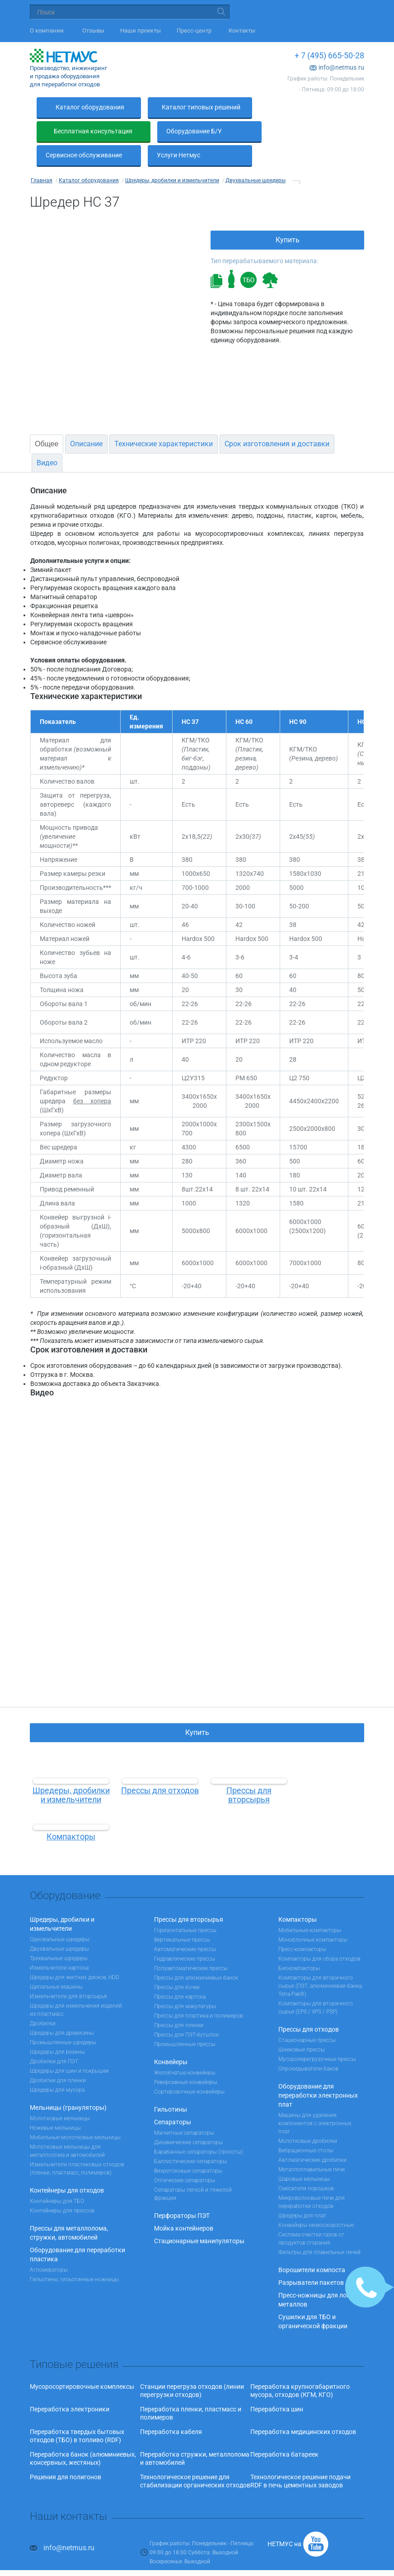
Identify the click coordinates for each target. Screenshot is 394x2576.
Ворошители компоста (311, 2246)
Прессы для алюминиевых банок (196, 1954)
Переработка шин (276, 2385)
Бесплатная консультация (307, 107)
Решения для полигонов (65, 2453)
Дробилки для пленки (58, 2056)
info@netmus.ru (341, 67)
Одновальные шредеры (59, 1915)
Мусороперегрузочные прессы (317, 2035)
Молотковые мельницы (60, 2094)
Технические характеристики (163, 420)
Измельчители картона (59, 1944)
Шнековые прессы (301, 2026)
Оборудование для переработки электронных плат (318, 2071)
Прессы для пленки (178, 2001)
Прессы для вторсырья (188, 1895)
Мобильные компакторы (309, 1906)
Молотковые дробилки (307, 2117)
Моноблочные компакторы (312, 1916)
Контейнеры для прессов (62, 2187)
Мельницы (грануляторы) (68, 2083)
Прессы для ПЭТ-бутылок (186, 2011)
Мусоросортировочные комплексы (82, 2362)
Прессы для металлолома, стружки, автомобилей (69, 2209)
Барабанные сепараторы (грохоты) (198, 2128)
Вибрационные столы (305, 2126)
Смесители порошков (306, 2164)
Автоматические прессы (185, 1925)
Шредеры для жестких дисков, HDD (74, 1953)
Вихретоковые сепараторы (188, 2147)
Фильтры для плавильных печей (319, 2228)
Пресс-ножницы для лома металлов (316, 2276)
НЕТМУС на (284, 2520)
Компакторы (297, 1895)
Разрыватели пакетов (311, 2258)
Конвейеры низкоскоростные (316, 2201)
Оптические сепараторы (184, 2156)
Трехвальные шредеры (59, 1934)
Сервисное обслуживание (195, 131)
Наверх (197, 2563)
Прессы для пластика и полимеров (198, 1992)
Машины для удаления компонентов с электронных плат (315, 2099)
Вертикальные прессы (182, 1916)
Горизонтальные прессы (185, 1906)
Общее (46, 420)
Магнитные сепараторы (184, 2109)
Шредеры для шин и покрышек (69, 2047)
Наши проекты (140, 30)
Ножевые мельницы (55, 2104)
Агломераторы (49, 2246)
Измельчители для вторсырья (68, 1972)
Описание (86, 420)
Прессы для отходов (308, 2005)
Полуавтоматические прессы (191, 1944)
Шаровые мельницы (304, 2155)
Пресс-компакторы (302, 1925)
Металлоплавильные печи (311, 2145)
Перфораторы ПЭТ (182, 2191)
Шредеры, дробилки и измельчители (62, 1900)
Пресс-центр (195, 30)
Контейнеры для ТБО (57, 2177)
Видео (47, 439)
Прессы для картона (180, 1973)
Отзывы (93, 30)
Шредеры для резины (57, 2028)
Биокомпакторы (299, 1944)
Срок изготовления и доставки (277, 420)
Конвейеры (171, 2038)
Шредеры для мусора (57, 2066)
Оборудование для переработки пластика (77, 2230)
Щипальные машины (56, 1963)
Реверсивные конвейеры (185, 2058)
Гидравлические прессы (184, 1935)
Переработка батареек (284, 2430)
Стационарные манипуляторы (199, 2217)
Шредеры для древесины (62, 2009)
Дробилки (43, 1999)
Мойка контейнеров (183, 2204)
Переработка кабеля (171, 2407)
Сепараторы (172, 2098)
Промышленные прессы (185, 2020)
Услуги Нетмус (289, 131)
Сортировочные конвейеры (189, 2068)
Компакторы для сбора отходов (319, 1935)
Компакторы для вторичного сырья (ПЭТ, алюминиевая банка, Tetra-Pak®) (320, 1962)
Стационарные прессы (307, 2016)
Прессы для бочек (177, 1963)
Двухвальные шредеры (59, 1925)
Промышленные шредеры (63, 2018)
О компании (48, 30)
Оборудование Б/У (73, 131)
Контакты (242, 30)
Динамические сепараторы (188, 2118)
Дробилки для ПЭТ (54, 2037)
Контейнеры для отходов (67, 2166)
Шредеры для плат (302, 2191)
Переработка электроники (69, 2385)
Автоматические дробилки (312, 2136)
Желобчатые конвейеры (185, 2049)
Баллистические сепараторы (190, 2137)
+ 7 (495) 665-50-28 (329, 55)
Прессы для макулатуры (185, 1982)
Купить (288, 216)
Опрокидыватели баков (308, 2045)
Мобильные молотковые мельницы (75, 2113)
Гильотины (170, 2085)
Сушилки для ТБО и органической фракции (312, 2297)
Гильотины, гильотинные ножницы (74, 2255)
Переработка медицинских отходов (303, 2407)
